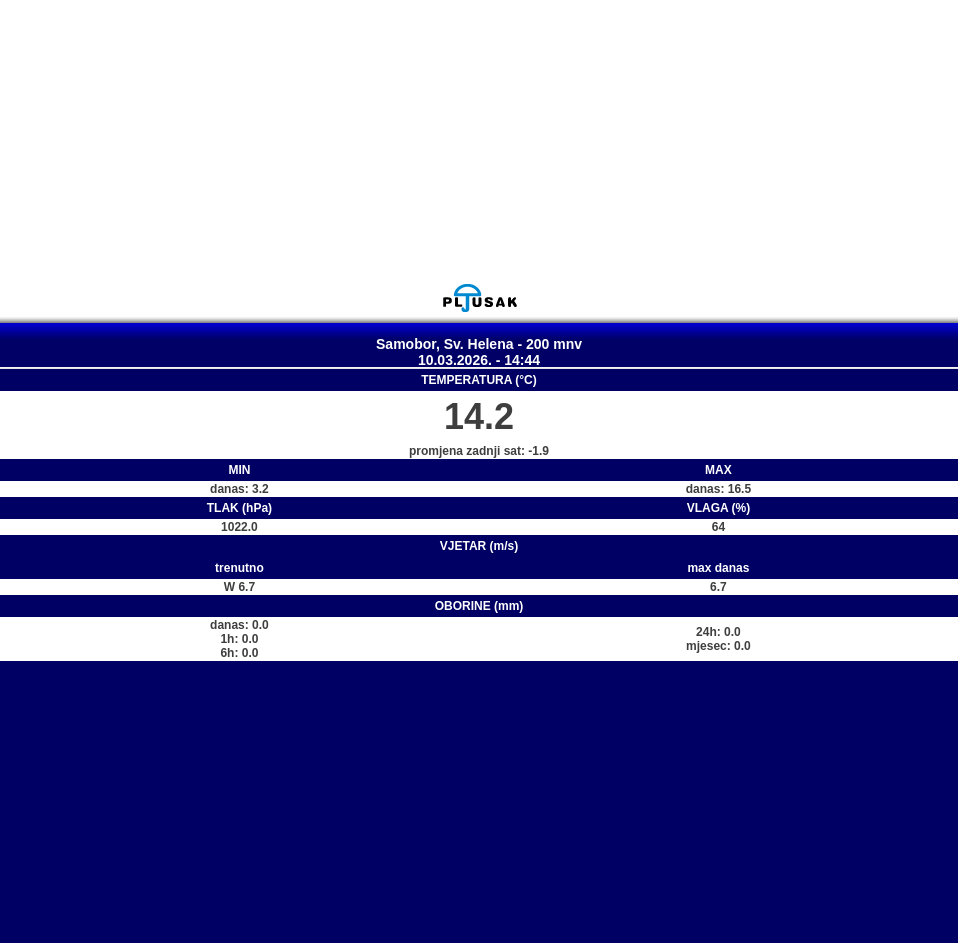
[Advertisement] (479, 141)
